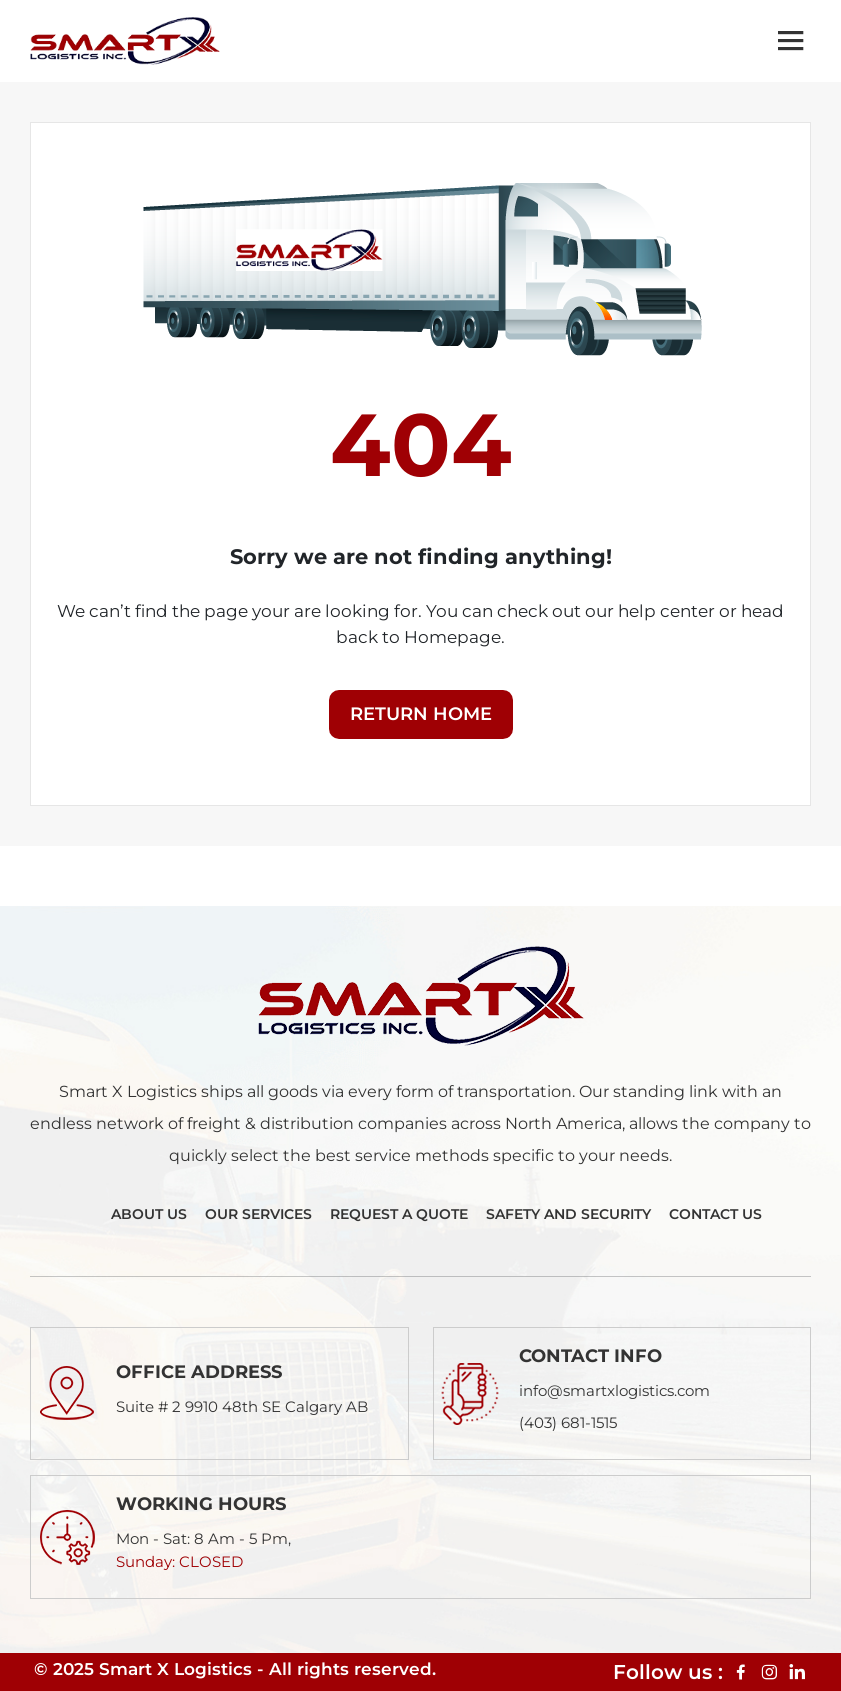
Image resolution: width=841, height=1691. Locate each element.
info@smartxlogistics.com (614, 1390)
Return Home (421, 714)
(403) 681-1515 (568, 1422)
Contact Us (715, 1214)
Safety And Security (568, 1214)
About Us (149, 1214)
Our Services (258, 1214)
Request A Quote (399, 1214)
